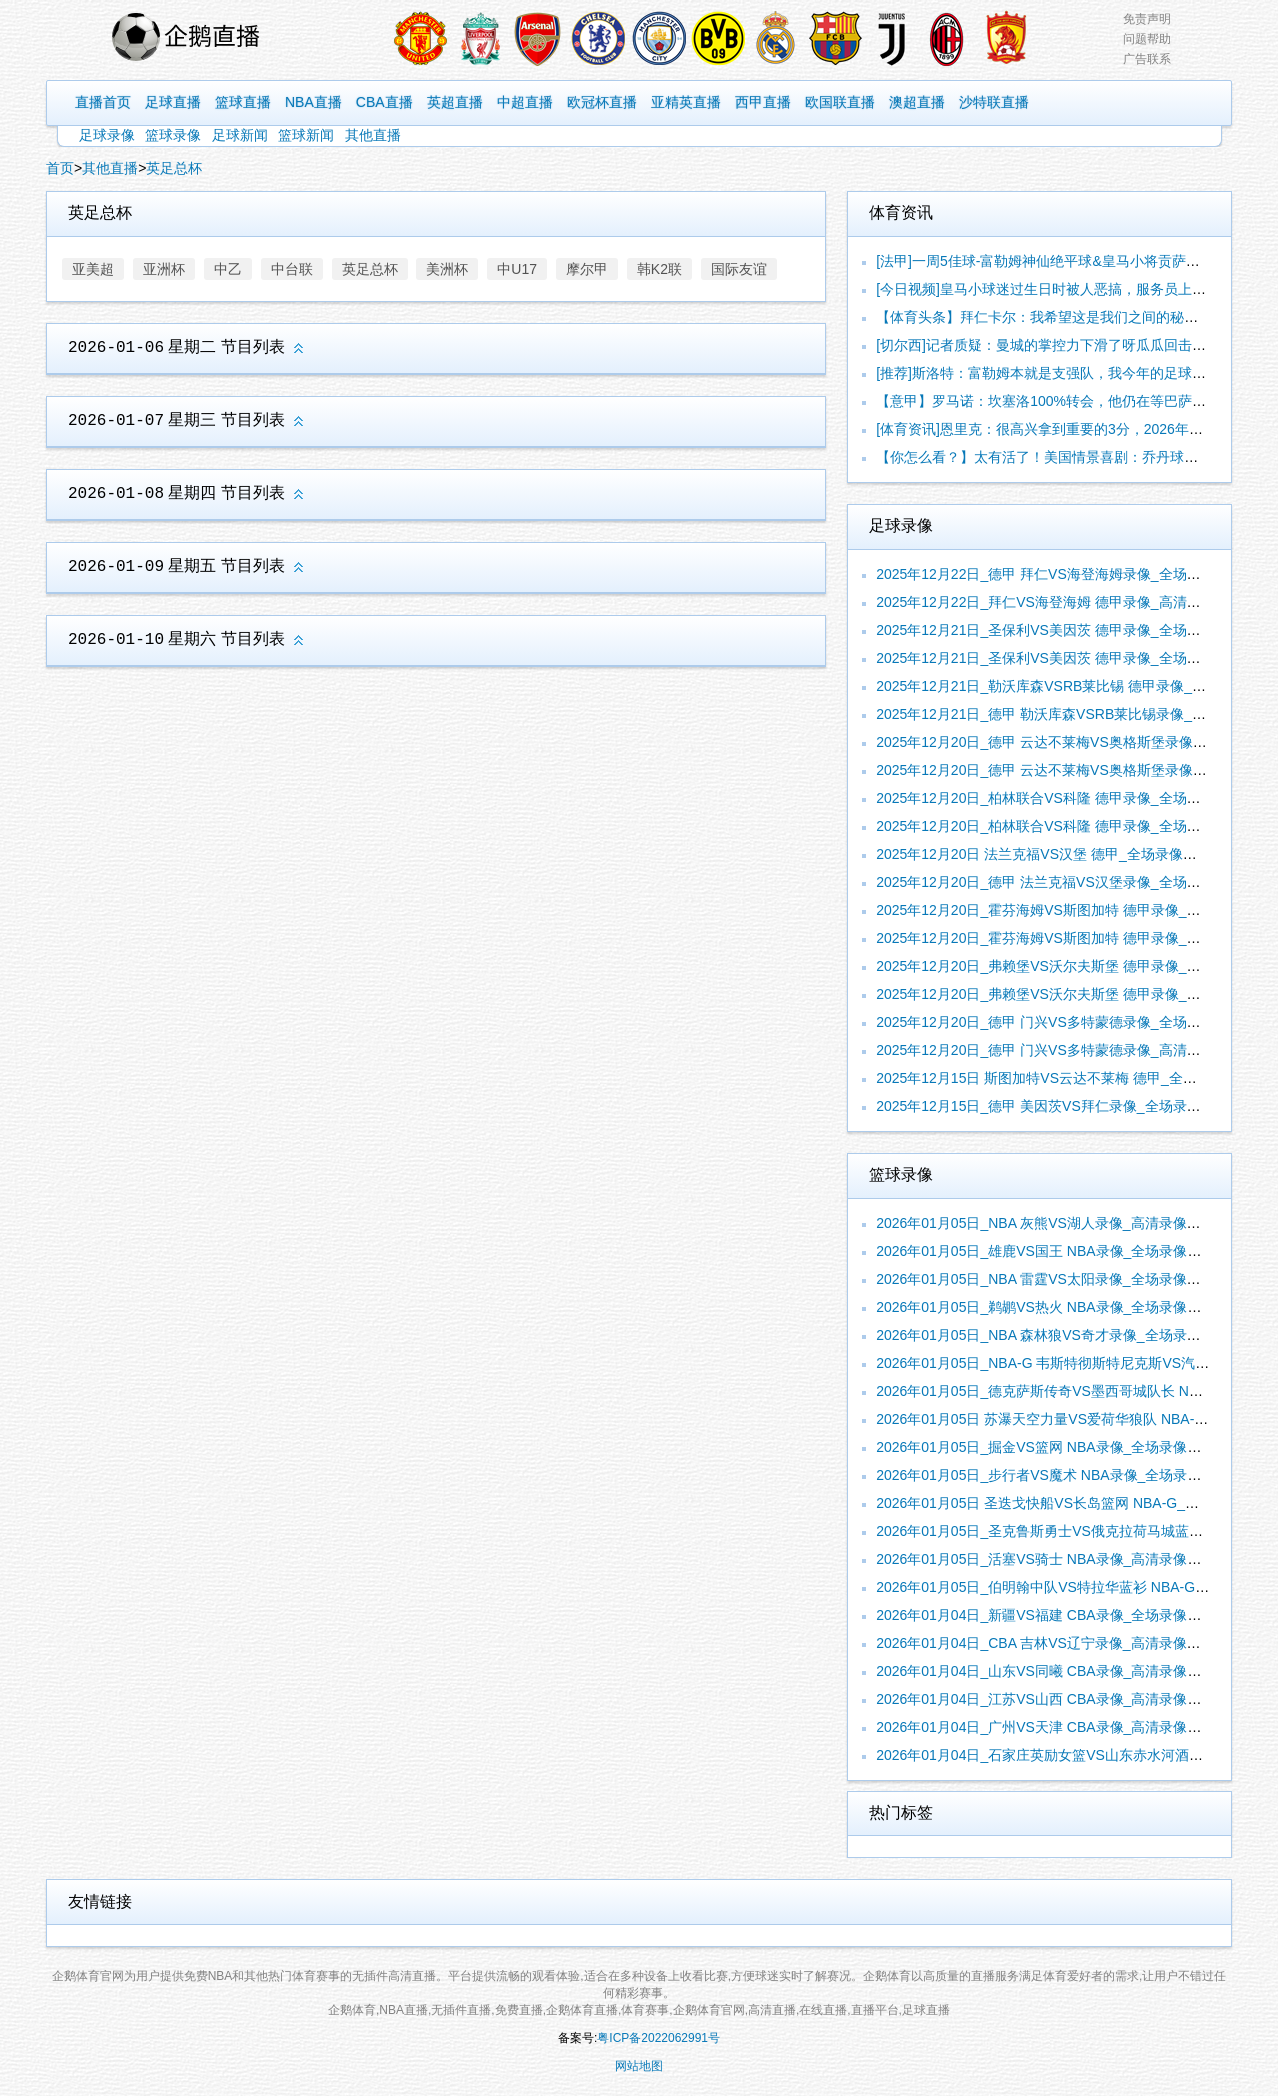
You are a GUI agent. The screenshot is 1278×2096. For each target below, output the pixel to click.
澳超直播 (917, 102)
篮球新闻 (306, 135)
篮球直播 (243, 102)
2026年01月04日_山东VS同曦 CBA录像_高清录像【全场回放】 (1073, 1671)
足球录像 (107, 135)
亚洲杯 (164, 269)
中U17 (517, 269)
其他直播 (373, 135)
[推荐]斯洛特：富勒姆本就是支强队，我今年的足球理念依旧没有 (1076, 373)
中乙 (228, 269)
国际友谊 (739, 269)
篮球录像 (173, 135)
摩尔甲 (587, 269)
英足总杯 (174, 168)
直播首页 (103, 102)
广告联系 (1147, 59)
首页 (60, 168)
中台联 (292, 269)
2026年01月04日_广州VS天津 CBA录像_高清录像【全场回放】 (1073, 1727)
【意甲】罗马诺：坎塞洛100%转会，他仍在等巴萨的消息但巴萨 (1076, 401)
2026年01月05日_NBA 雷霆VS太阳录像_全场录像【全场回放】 (1073, 1279)
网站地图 (639, 2066)
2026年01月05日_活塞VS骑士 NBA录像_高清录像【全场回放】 (1073, 1559)
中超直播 (525, 102)
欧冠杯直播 (602, 102)
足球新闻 (240, 135)
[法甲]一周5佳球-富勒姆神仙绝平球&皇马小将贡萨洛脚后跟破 (1066, 261)
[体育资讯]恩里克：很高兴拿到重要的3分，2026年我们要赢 (1060, 429)
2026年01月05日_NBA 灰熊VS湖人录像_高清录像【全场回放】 (1073, 1223)
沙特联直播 (994, 102)
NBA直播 (313, 102)
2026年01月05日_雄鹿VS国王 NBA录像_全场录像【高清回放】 (1073, 1251)
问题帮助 (1147, 39)
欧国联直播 (840, 102)
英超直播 (455, 102)
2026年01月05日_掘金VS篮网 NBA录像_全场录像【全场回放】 (1073, 1447)
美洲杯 (447, 269)
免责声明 (1147, 19)
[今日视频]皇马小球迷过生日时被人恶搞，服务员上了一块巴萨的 (1076, 289)
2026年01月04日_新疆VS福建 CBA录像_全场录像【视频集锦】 (1073, 1615)
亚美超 (93, 269)
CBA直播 (384, 102)
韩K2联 (659, 269)
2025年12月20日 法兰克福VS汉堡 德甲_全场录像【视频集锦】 (1071, 854)
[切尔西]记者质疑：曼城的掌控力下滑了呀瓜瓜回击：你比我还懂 (1076, 345)
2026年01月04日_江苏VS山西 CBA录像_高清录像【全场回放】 (1073, 1699)
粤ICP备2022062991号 (658, 2038)
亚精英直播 (686, 102)
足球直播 (173, 102)
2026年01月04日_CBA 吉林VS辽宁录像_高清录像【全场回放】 (1073, 1643)
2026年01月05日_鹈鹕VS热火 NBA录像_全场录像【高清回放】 (1073, 1307)
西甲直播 (763, 102)
